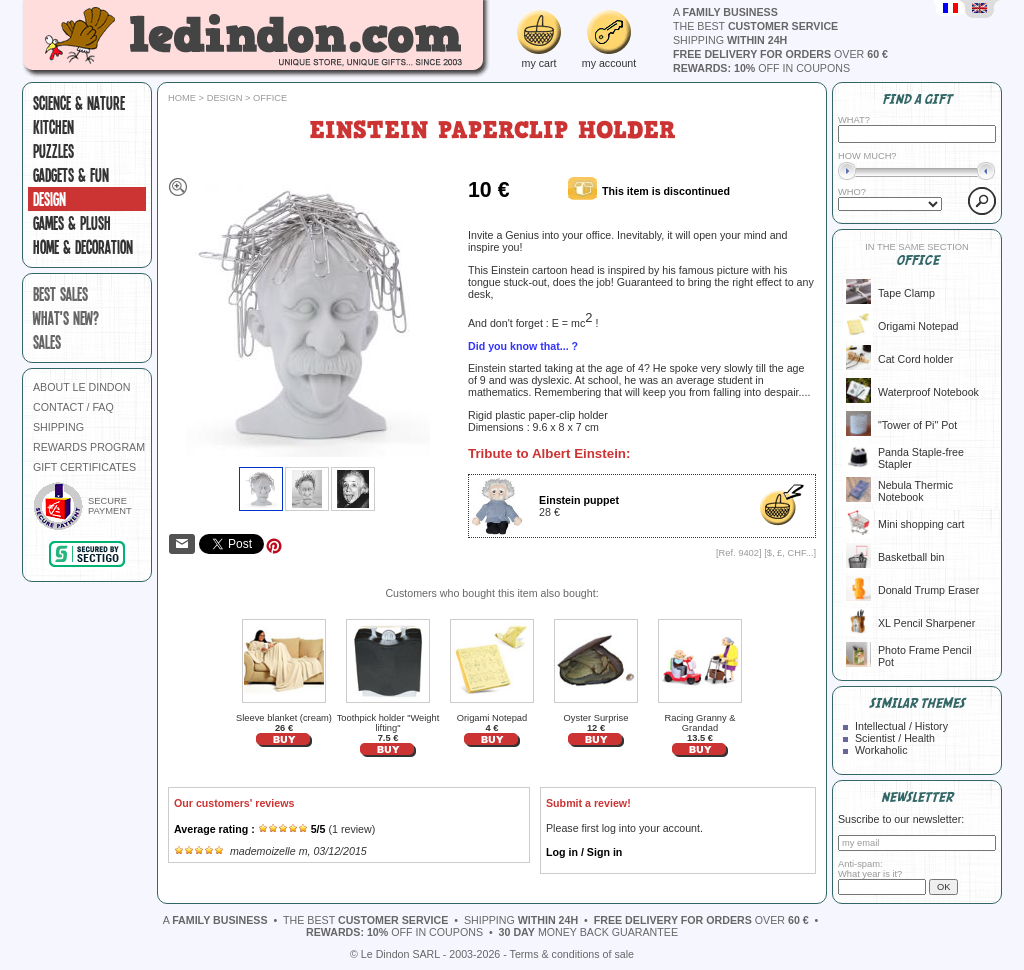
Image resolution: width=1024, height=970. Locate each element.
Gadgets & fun (71, 175)
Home (182, 98)
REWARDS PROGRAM (89, 447)
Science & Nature (79, 103)
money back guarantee (588, 932)
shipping (730, 40)
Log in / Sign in (584, 852)
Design (49, 199)
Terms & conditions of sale (572, 954)
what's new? (66, 318)
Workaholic (881, 750)
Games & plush (72, 223)
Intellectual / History (901, 726)
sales (47, 342)
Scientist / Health (895, 738)
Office (270, 98)
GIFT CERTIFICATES (84, 467)
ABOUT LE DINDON (82, 387)
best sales (60, 294)
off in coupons (761, 68)
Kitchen (53, 127)
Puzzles (53, 151)
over (780, 54)
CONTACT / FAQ (73, 407)
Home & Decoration (83, 247)
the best (755, 26)
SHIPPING (58, 427)
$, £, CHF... (790, 553)
